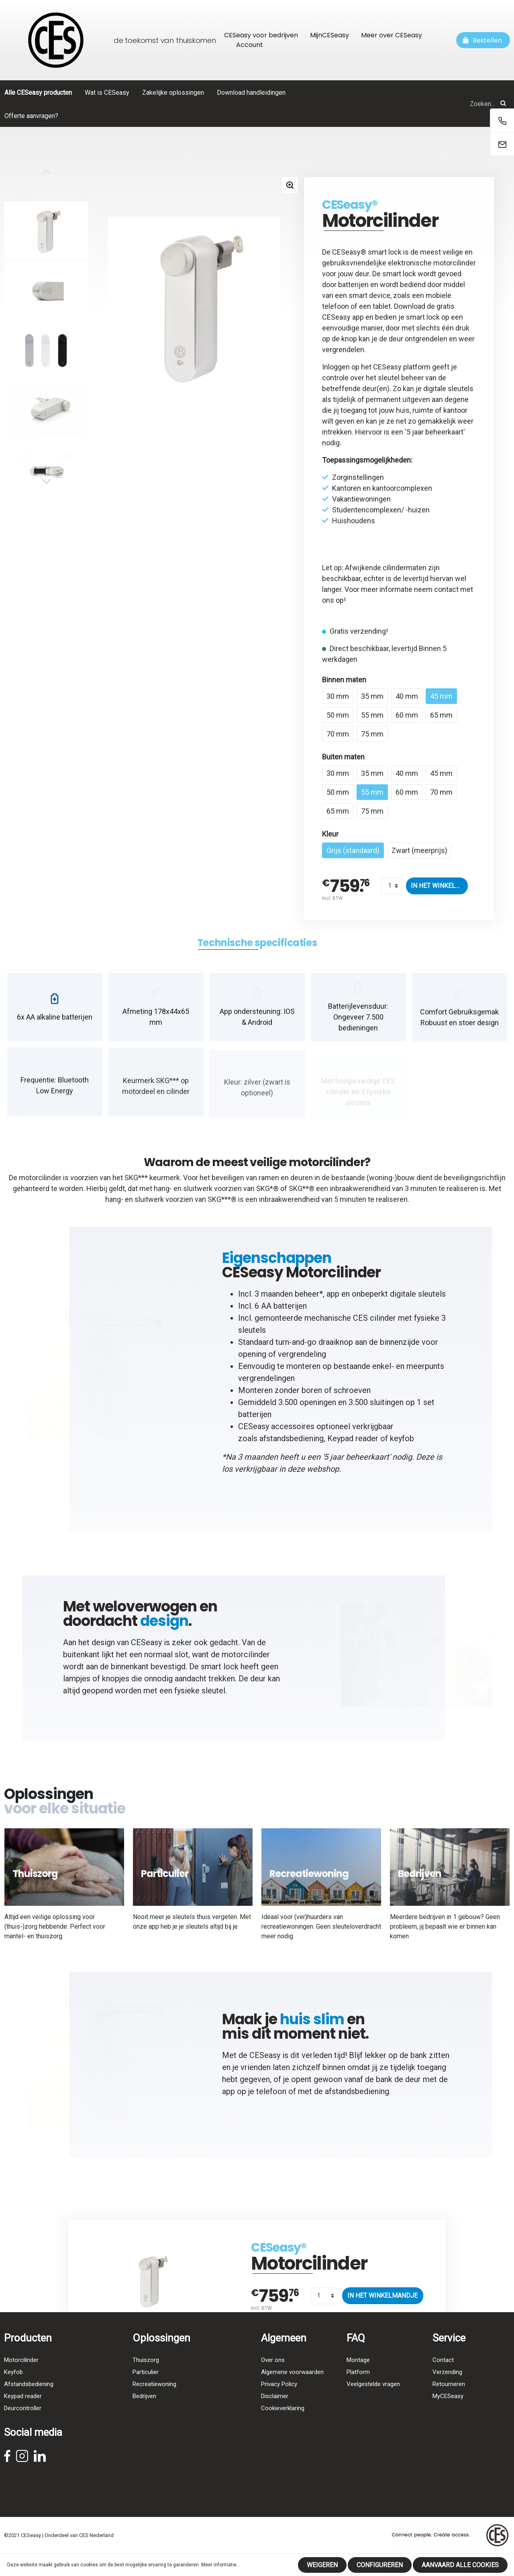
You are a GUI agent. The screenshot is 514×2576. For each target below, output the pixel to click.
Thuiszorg (146, 2376)
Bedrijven (144, 2413)
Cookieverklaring (282, 2425)
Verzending (447, 2388)
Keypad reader (352, 1445)
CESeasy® (349, 204)
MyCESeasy (447, 2413)
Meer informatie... (220, 2565)
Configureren (380, 2565)
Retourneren (448, 2401)
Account (249, 44)
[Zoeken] (503, 103)
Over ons (273, 2376)
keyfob (402, 1445)
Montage (358, 2376)
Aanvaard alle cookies (460, 2565)
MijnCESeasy (329, 35)
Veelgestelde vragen (373, 2401)
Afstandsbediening (28, 2401)
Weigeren (322, 2565)
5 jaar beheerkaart (434, 432)
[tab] (257, 950)
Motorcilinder (21, 2376)
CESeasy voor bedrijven (261, 35)
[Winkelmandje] (483, 40)
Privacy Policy (279, 2401)
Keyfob (13, 2388)
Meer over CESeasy (391, 35)
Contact (443, 2376)
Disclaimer (274, 2413)
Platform (358, 2388)
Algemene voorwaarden (292, 2388)
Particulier (146, 2388)
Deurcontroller (22, 2425)
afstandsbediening (291, 1445)
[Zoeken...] (420, 103)
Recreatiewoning (154, 2401)
